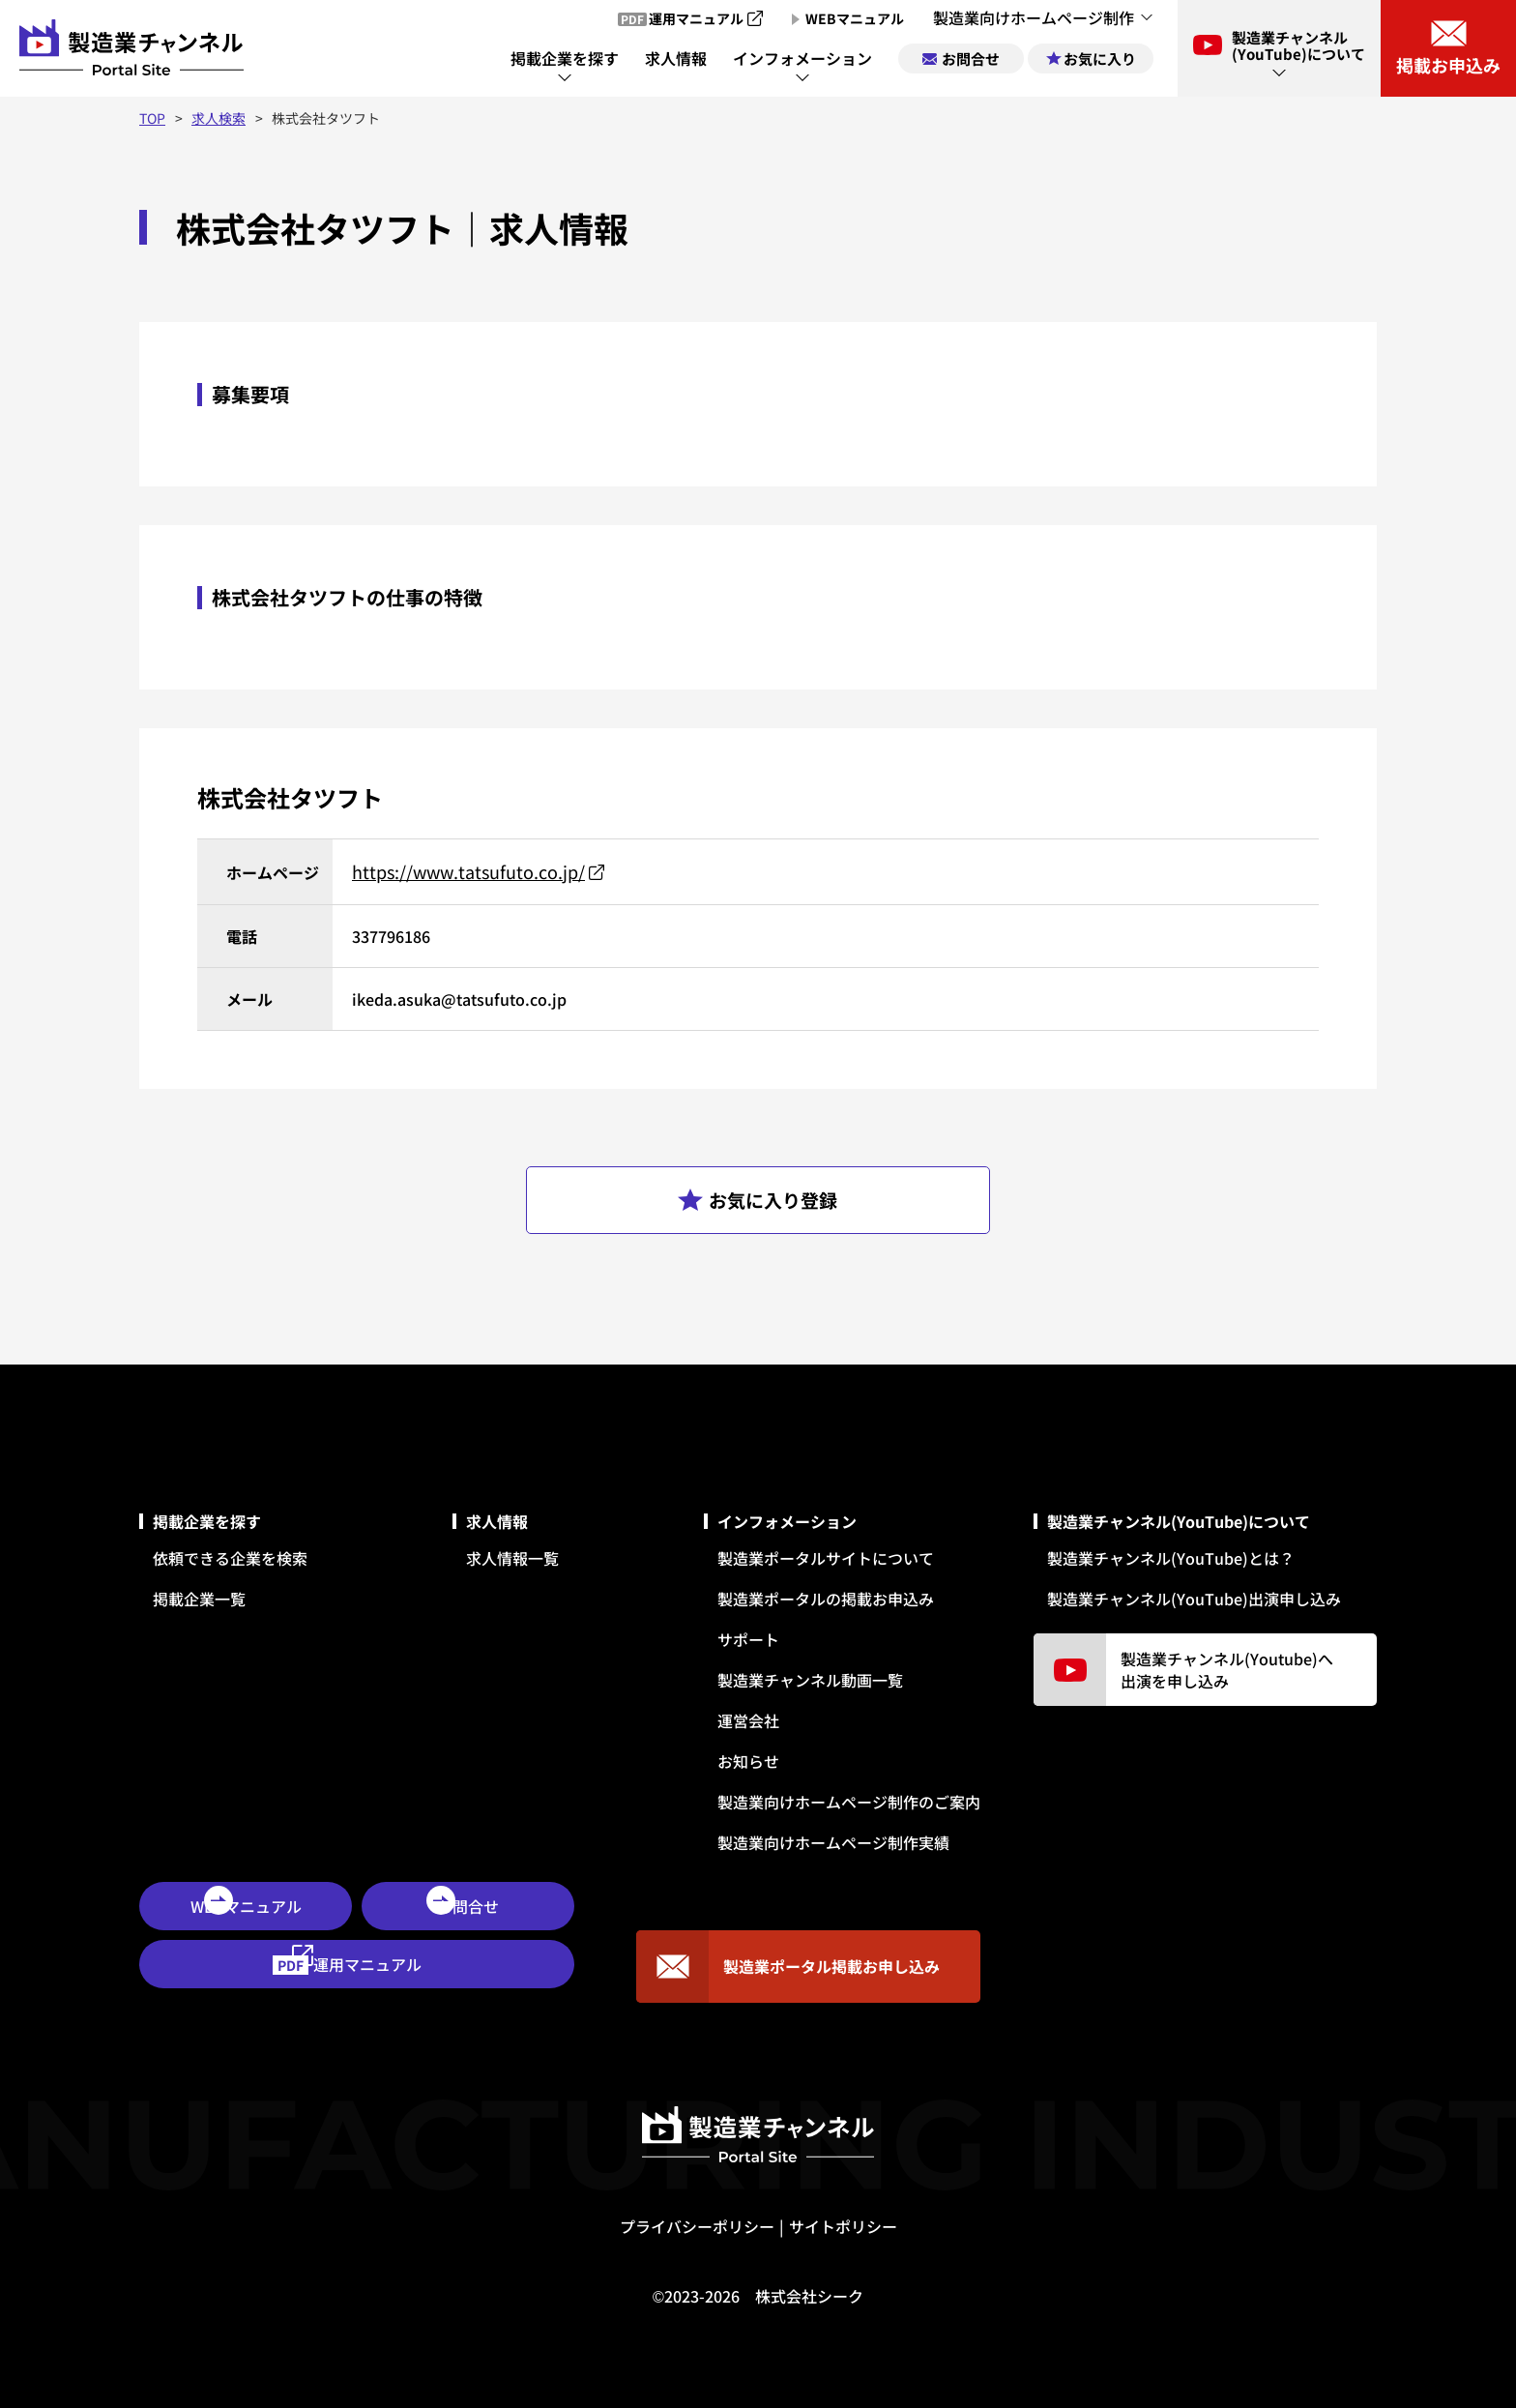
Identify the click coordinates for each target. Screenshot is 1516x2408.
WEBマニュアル (246, 1906)
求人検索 (218, 118)
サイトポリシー (843, 2226)
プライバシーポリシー (697, 2226)
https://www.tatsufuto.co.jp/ (468, 871)
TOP (152, 118)
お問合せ (468, 1906)
